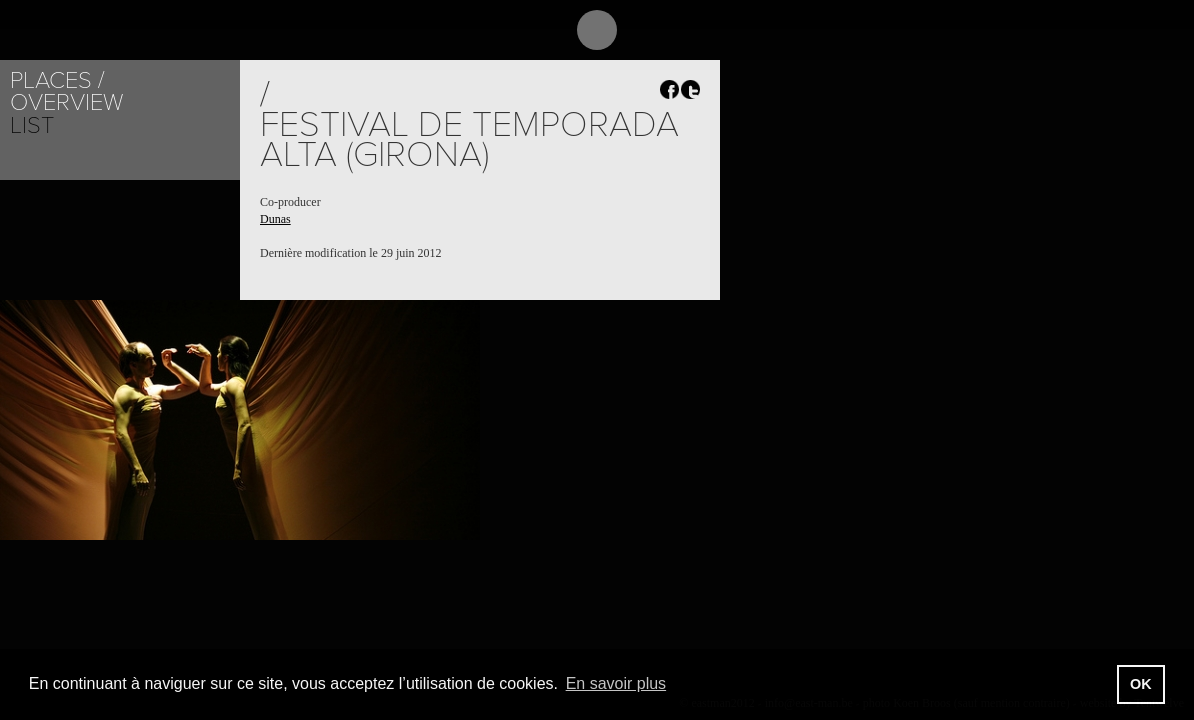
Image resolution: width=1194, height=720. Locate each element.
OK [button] (1141, 684)
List (32, 125)
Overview (66, 102)
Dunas (275, 219)
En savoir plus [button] (616, 683)
